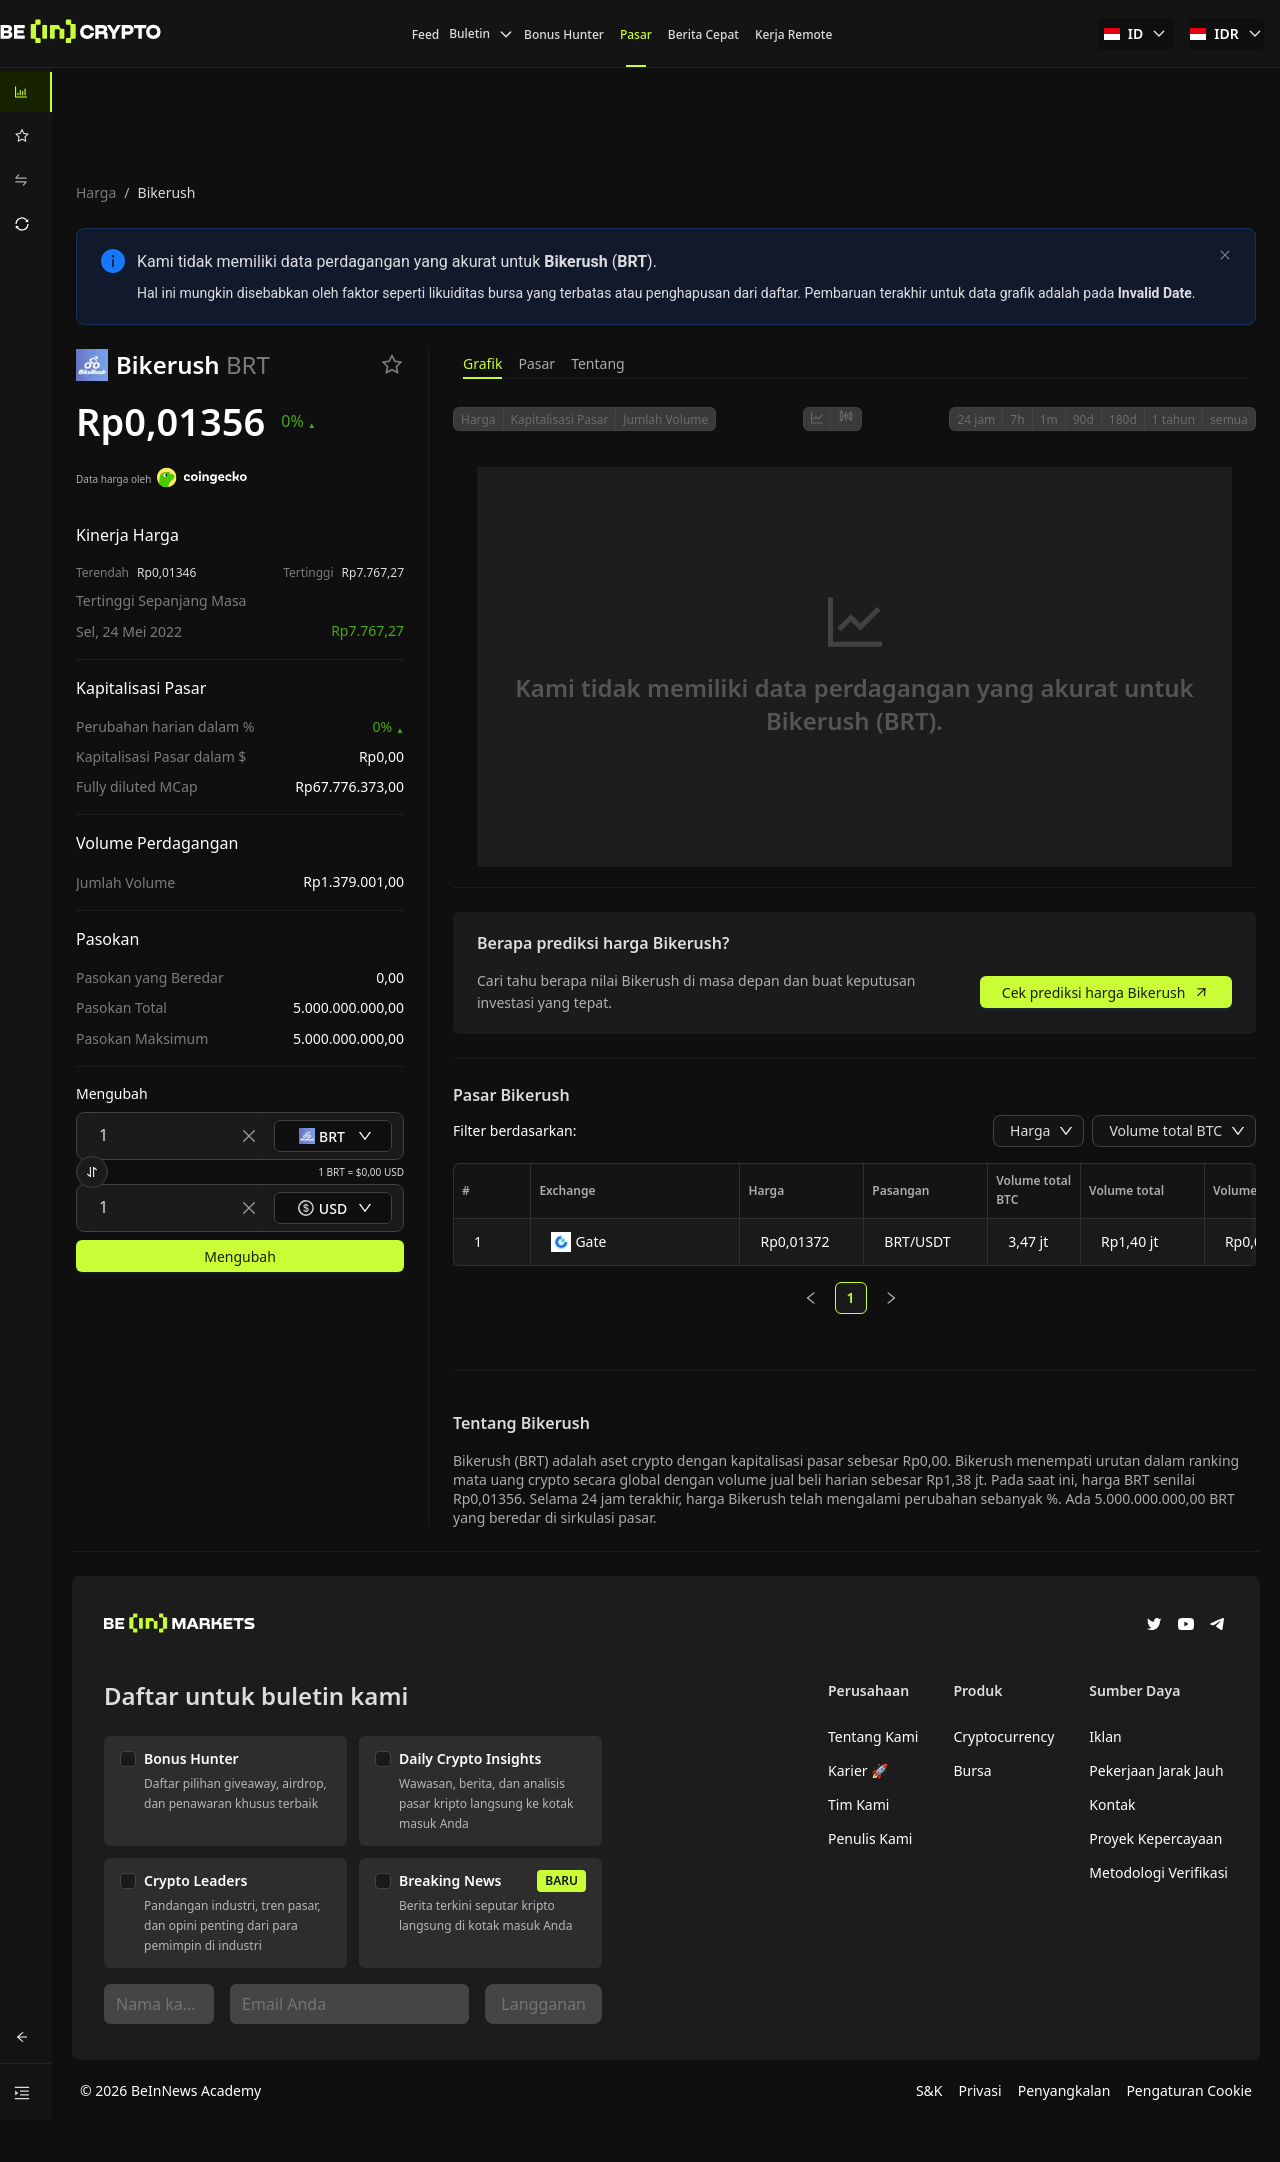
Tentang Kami (873, 1736)
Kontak (1112, 1804)
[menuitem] (26, 92)
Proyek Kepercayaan (1155, 1838)
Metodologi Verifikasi (1158, 1872)
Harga (96, 192)
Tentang (598, 363)
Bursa (972, 1770)
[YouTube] (1186, 1626)
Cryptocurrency (1003, 1736)
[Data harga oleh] (202, 480)
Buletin (481, 33)
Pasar (536, 363)
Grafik (482, 363)
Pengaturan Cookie (1189, 2090)
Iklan (1105, 1736)
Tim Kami (858, 1804)
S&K (929, 2090)
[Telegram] (1218, 1626)
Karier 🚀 (858, 1770)
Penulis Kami (870, 1838)
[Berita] (81, 34)
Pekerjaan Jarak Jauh (1156, 1770)
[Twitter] (1154, 1626)
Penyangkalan (1064, 2090)
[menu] (26, 158)
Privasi (980, 2090)
